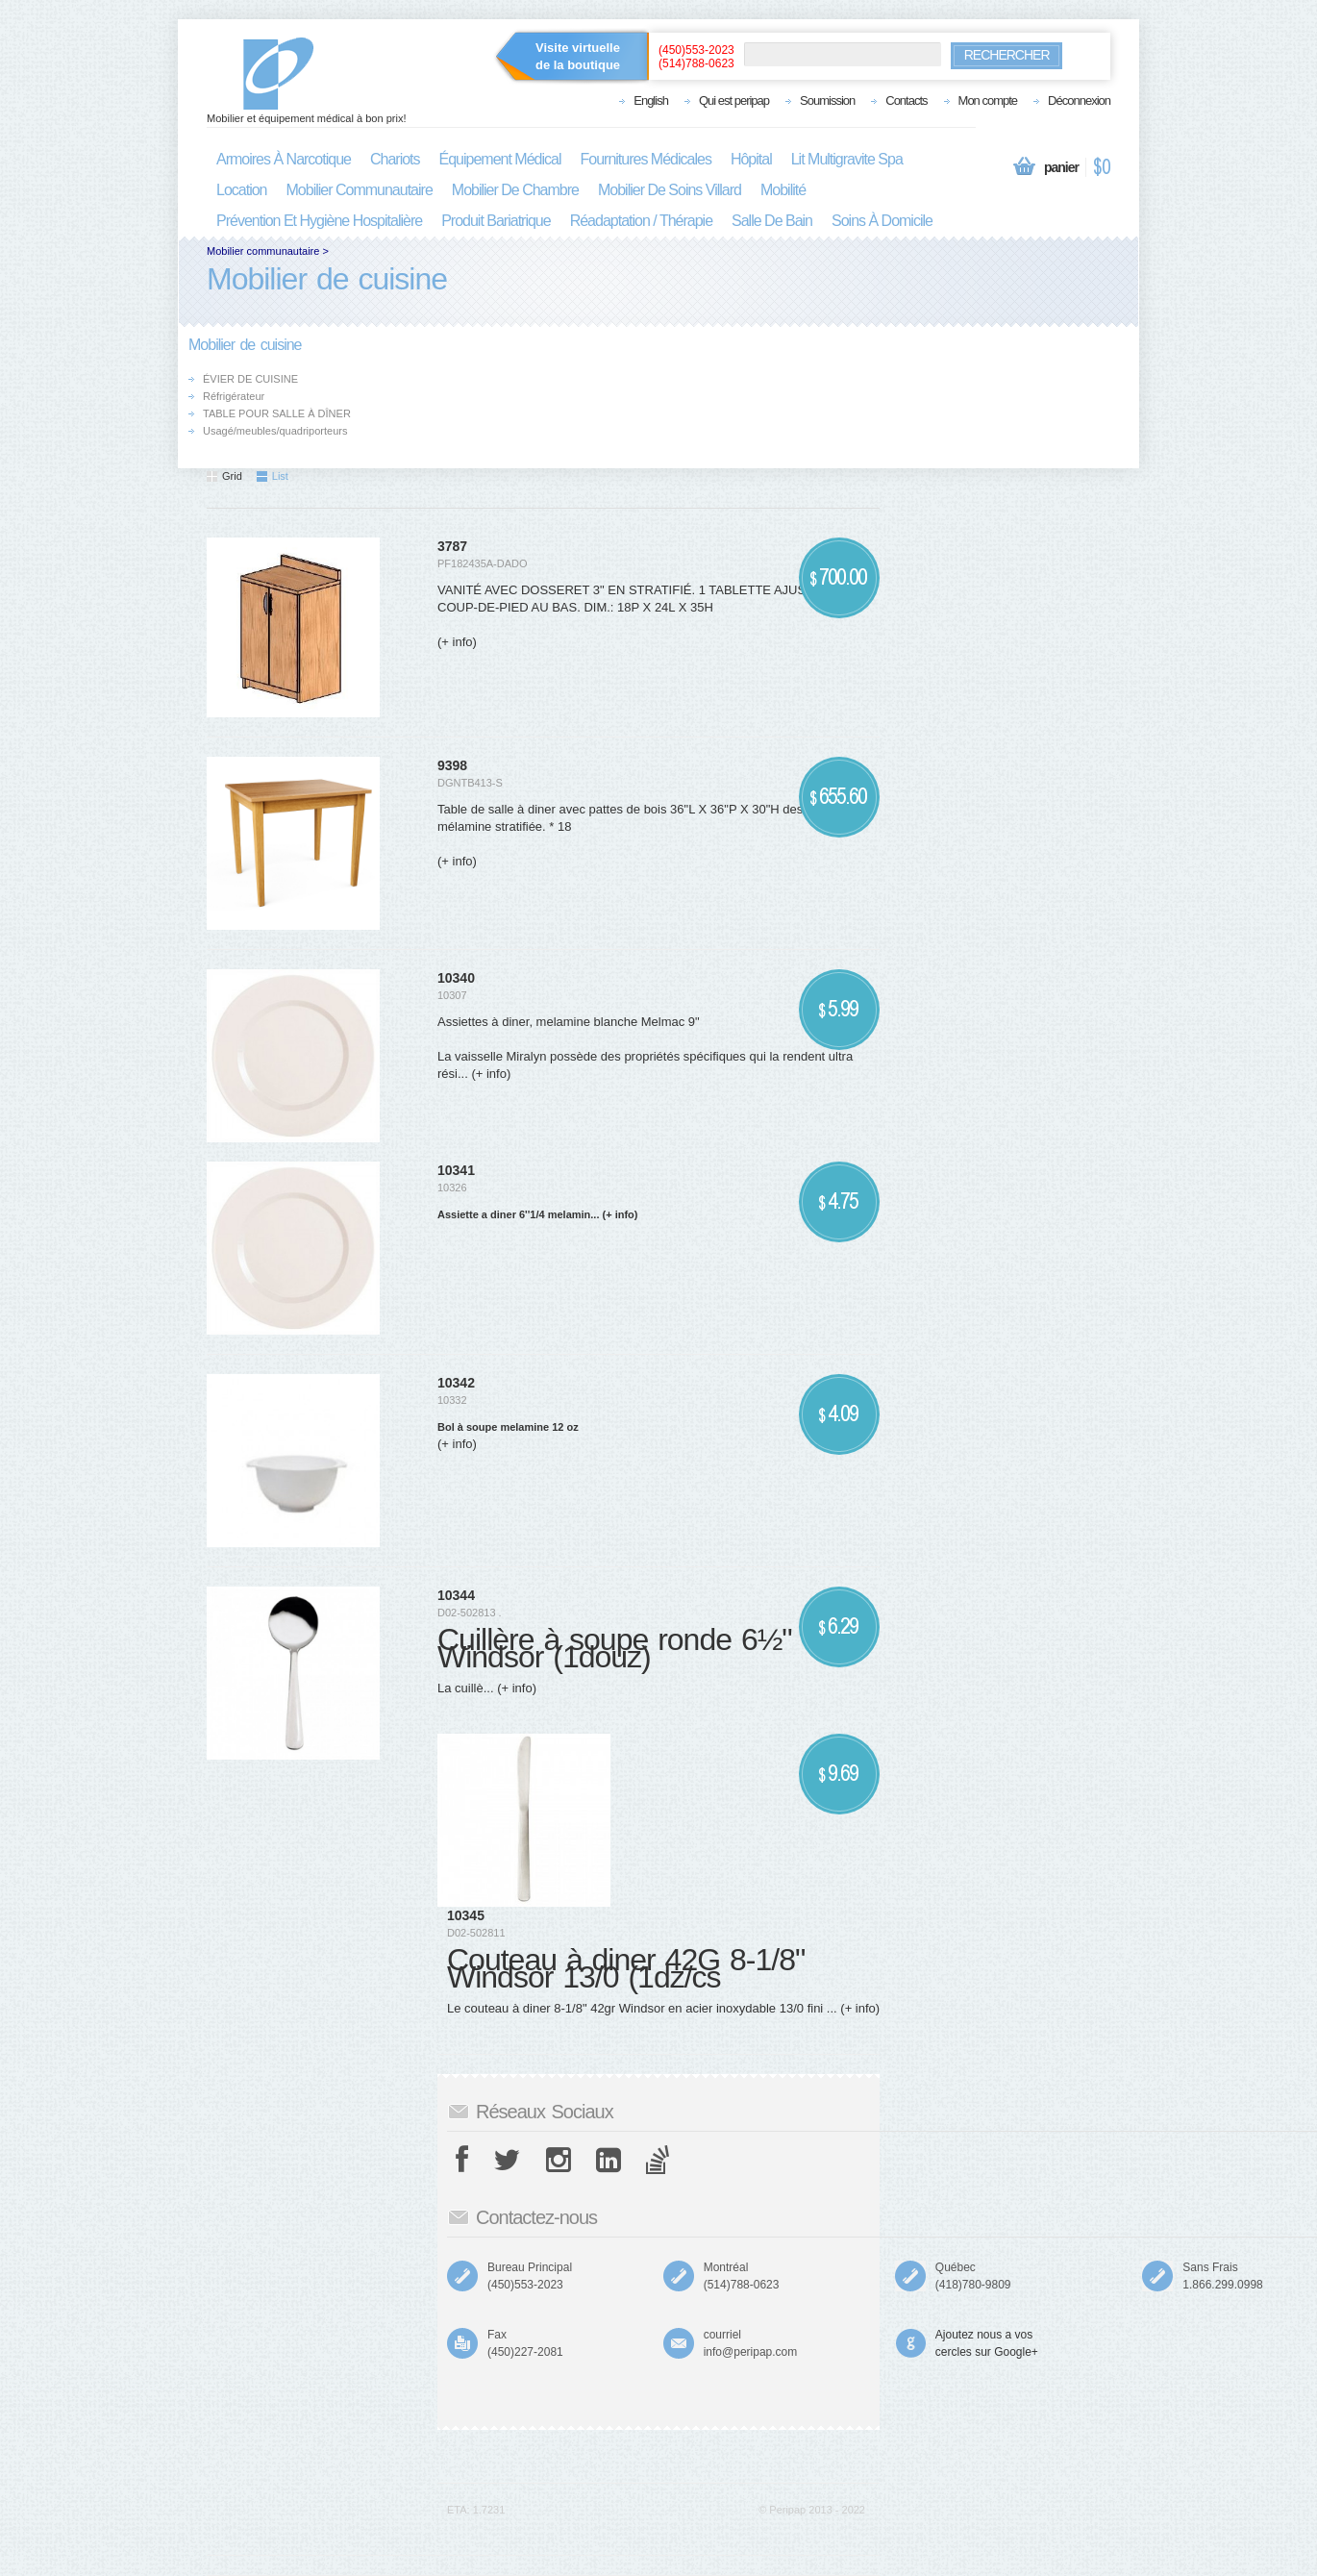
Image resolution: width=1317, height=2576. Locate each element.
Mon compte (988, 100)
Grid (224, 476)
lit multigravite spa (847, 159)
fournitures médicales (646, 159)
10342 (456, 1382)
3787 (452, 546)
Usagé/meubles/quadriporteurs (275, 431)
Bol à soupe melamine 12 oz (508, 1427)
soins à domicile (882, 221)
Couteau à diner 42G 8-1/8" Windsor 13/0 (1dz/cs (626, 1968)
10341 (456, 1170)
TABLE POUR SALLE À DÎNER (277, 413)
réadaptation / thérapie (641, 221)
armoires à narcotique (283, 159)
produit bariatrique (496, 221)
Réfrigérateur (233, 396)
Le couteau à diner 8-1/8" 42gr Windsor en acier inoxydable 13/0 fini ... (642, 2008)
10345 (466, 1915)
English (651, 100)
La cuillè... (465, 1688)
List (272, 476)
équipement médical (500, 159)
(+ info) (457, 642)
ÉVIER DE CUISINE (250, 379)
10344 (456, 1595)
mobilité (783, 190)
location (241, 190)
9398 (452, 765)
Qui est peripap (734, 100)
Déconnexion (1079, 100)
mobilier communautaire (359, 190)
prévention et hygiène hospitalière (319, 221)
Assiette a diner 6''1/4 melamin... (518, 1214)
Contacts (906, 100)
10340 (456, 978)
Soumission (827, 100)
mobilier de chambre (515, 190)
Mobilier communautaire (263, 251)
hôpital (751, 159)
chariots (395, 159)
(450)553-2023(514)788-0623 (696, 56)
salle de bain (772, 221)
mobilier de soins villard (669, 190)
